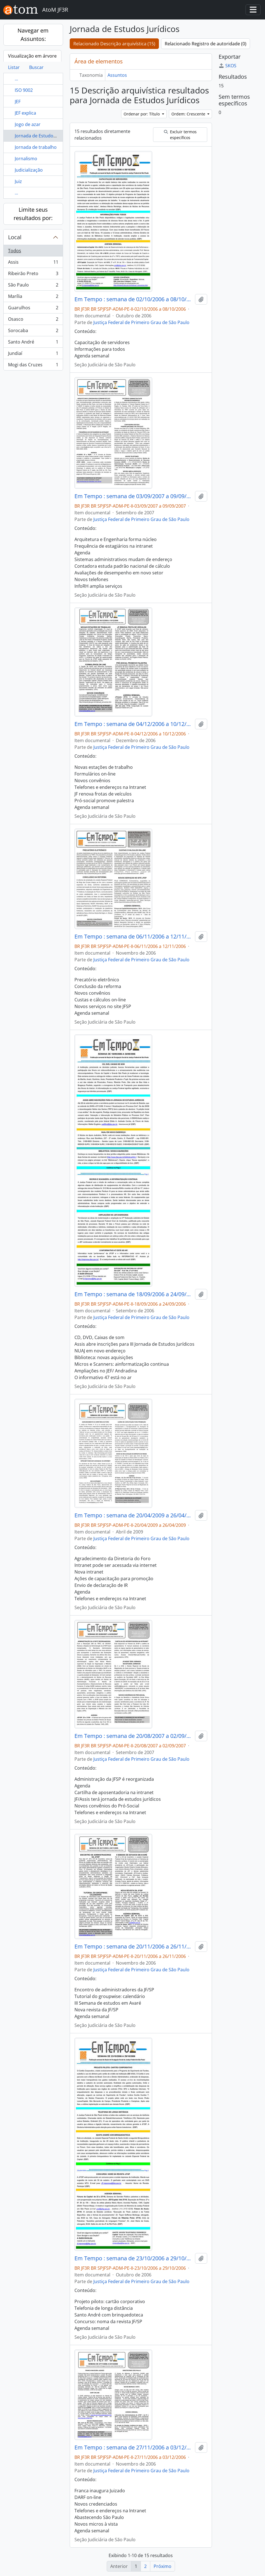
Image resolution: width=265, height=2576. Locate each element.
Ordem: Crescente (188, 114)
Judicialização (29, 170)
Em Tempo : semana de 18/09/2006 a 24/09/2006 (133, 1294)
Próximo (162, 2566)
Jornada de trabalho (36, 147)
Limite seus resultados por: (33, 214)
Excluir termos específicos (180, 134)
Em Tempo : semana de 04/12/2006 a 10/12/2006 (133, 724)
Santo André (33, 343)
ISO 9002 (24, 90)
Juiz (18, 181)
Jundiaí (33, 354)
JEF (18, 101)
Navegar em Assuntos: (33, 35)
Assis (33, 263)
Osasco (33, 320)
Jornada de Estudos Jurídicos (45, 136)
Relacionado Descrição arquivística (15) (114, 44)
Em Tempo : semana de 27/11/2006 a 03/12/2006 (133, 2447)
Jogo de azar (28, 124)
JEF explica (25, 113)
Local (14, 237)
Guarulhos (33, 308)
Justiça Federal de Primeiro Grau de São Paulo (141, 322)
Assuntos (117, 75)
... (16, 79)
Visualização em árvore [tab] (32, 56)
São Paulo (33, 286)
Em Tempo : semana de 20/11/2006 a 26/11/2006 (133, 1946)
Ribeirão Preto (33, 274)
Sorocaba (33, 331)
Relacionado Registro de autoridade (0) (205, 44)
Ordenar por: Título (142, 114)
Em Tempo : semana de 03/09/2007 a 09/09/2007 (133, 496)
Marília (33, 297)
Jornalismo (26, 158)
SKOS (227, 66)
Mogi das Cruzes (33, 365)
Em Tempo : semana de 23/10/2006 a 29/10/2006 (133, 2258)
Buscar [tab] (36, 67)
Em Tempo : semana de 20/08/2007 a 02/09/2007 (133, 1736)
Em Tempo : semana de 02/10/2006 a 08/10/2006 (133, 299)
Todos (14, 251)
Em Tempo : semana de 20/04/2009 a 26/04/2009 (133, 1515)
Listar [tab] (14, 67)
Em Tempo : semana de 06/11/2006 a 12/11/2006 (133, 936)
